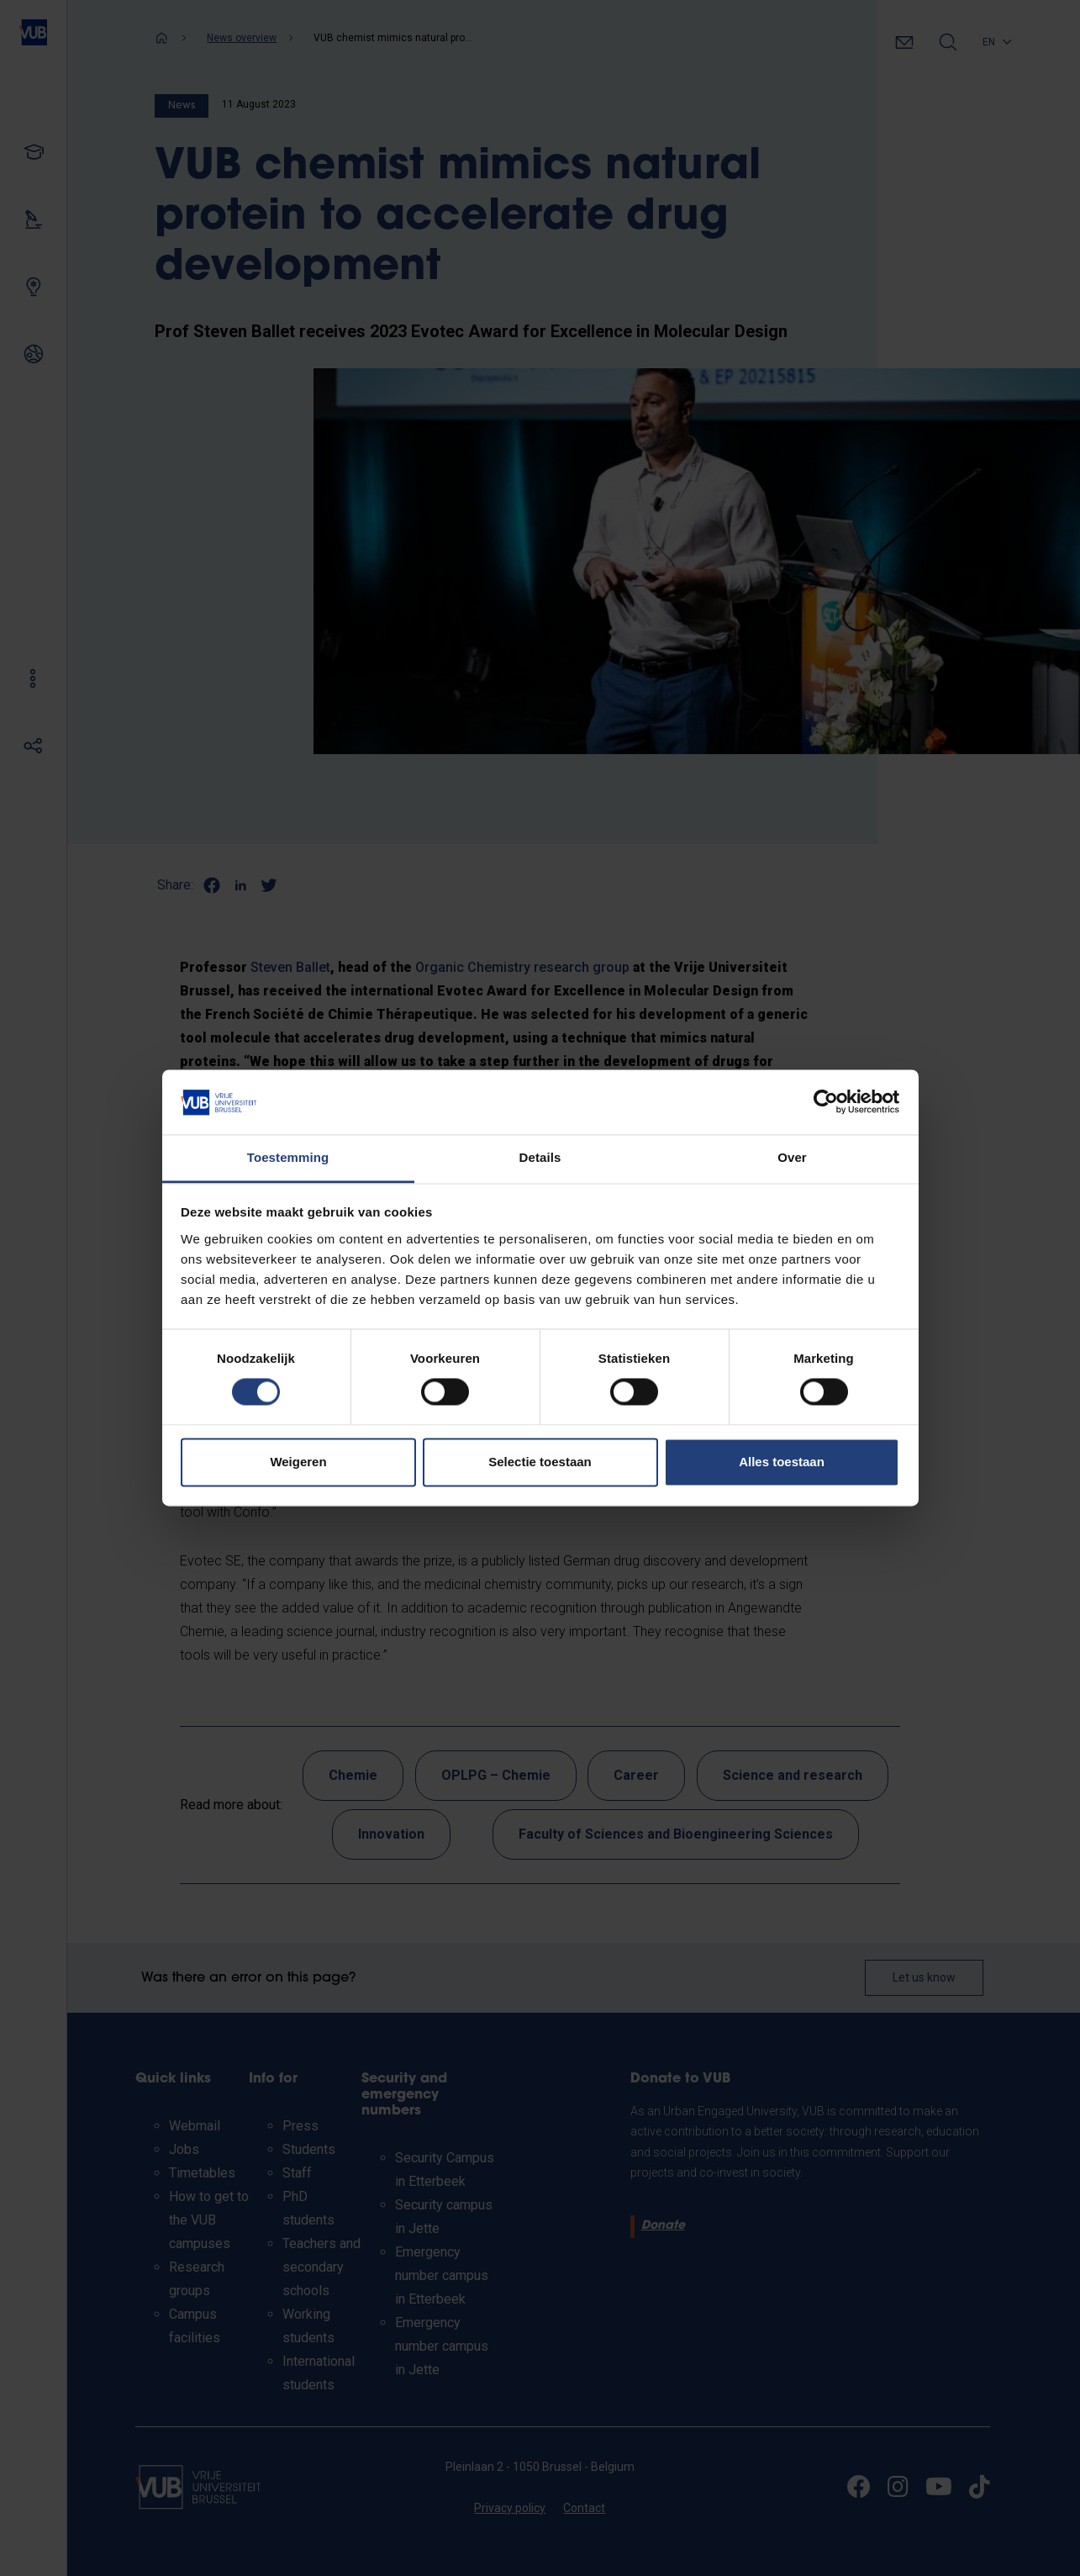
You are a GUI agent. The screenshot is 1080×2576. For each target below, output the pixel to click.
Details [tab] (540, 1157)
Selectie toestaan (540, 1461)
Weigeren (298, 1461)
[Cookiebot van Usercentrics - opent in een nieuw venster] (825, 1102)
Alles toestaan (781, 1461)
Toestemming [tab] (288, 1157)
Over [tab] (792, 1157)
